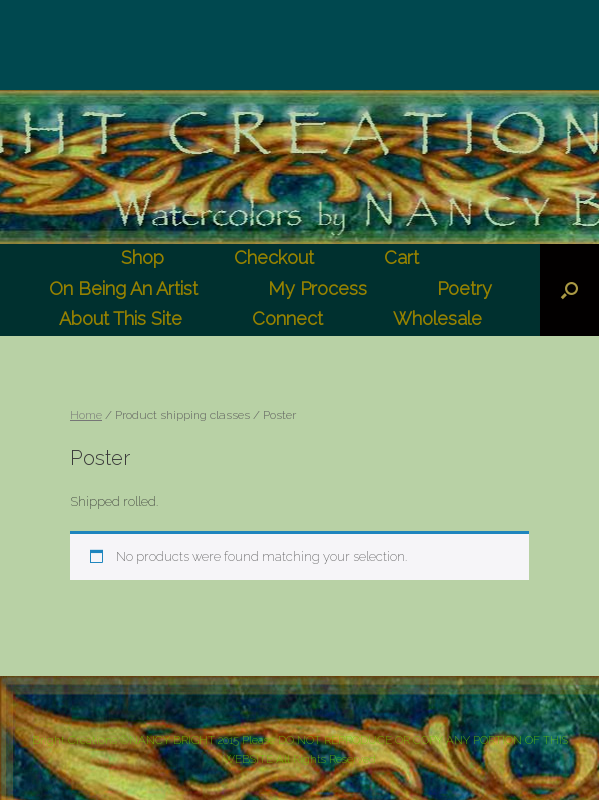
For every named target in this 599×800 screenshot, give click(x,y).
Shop (142, 257)
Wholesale (437, 318)
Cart (401, 257)
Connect (287, 318)
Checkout (274, 257)
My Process (317, 288)
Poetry (464, 288)
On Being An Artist (123, 288)
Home (86, 415)
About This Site (120, 318)
